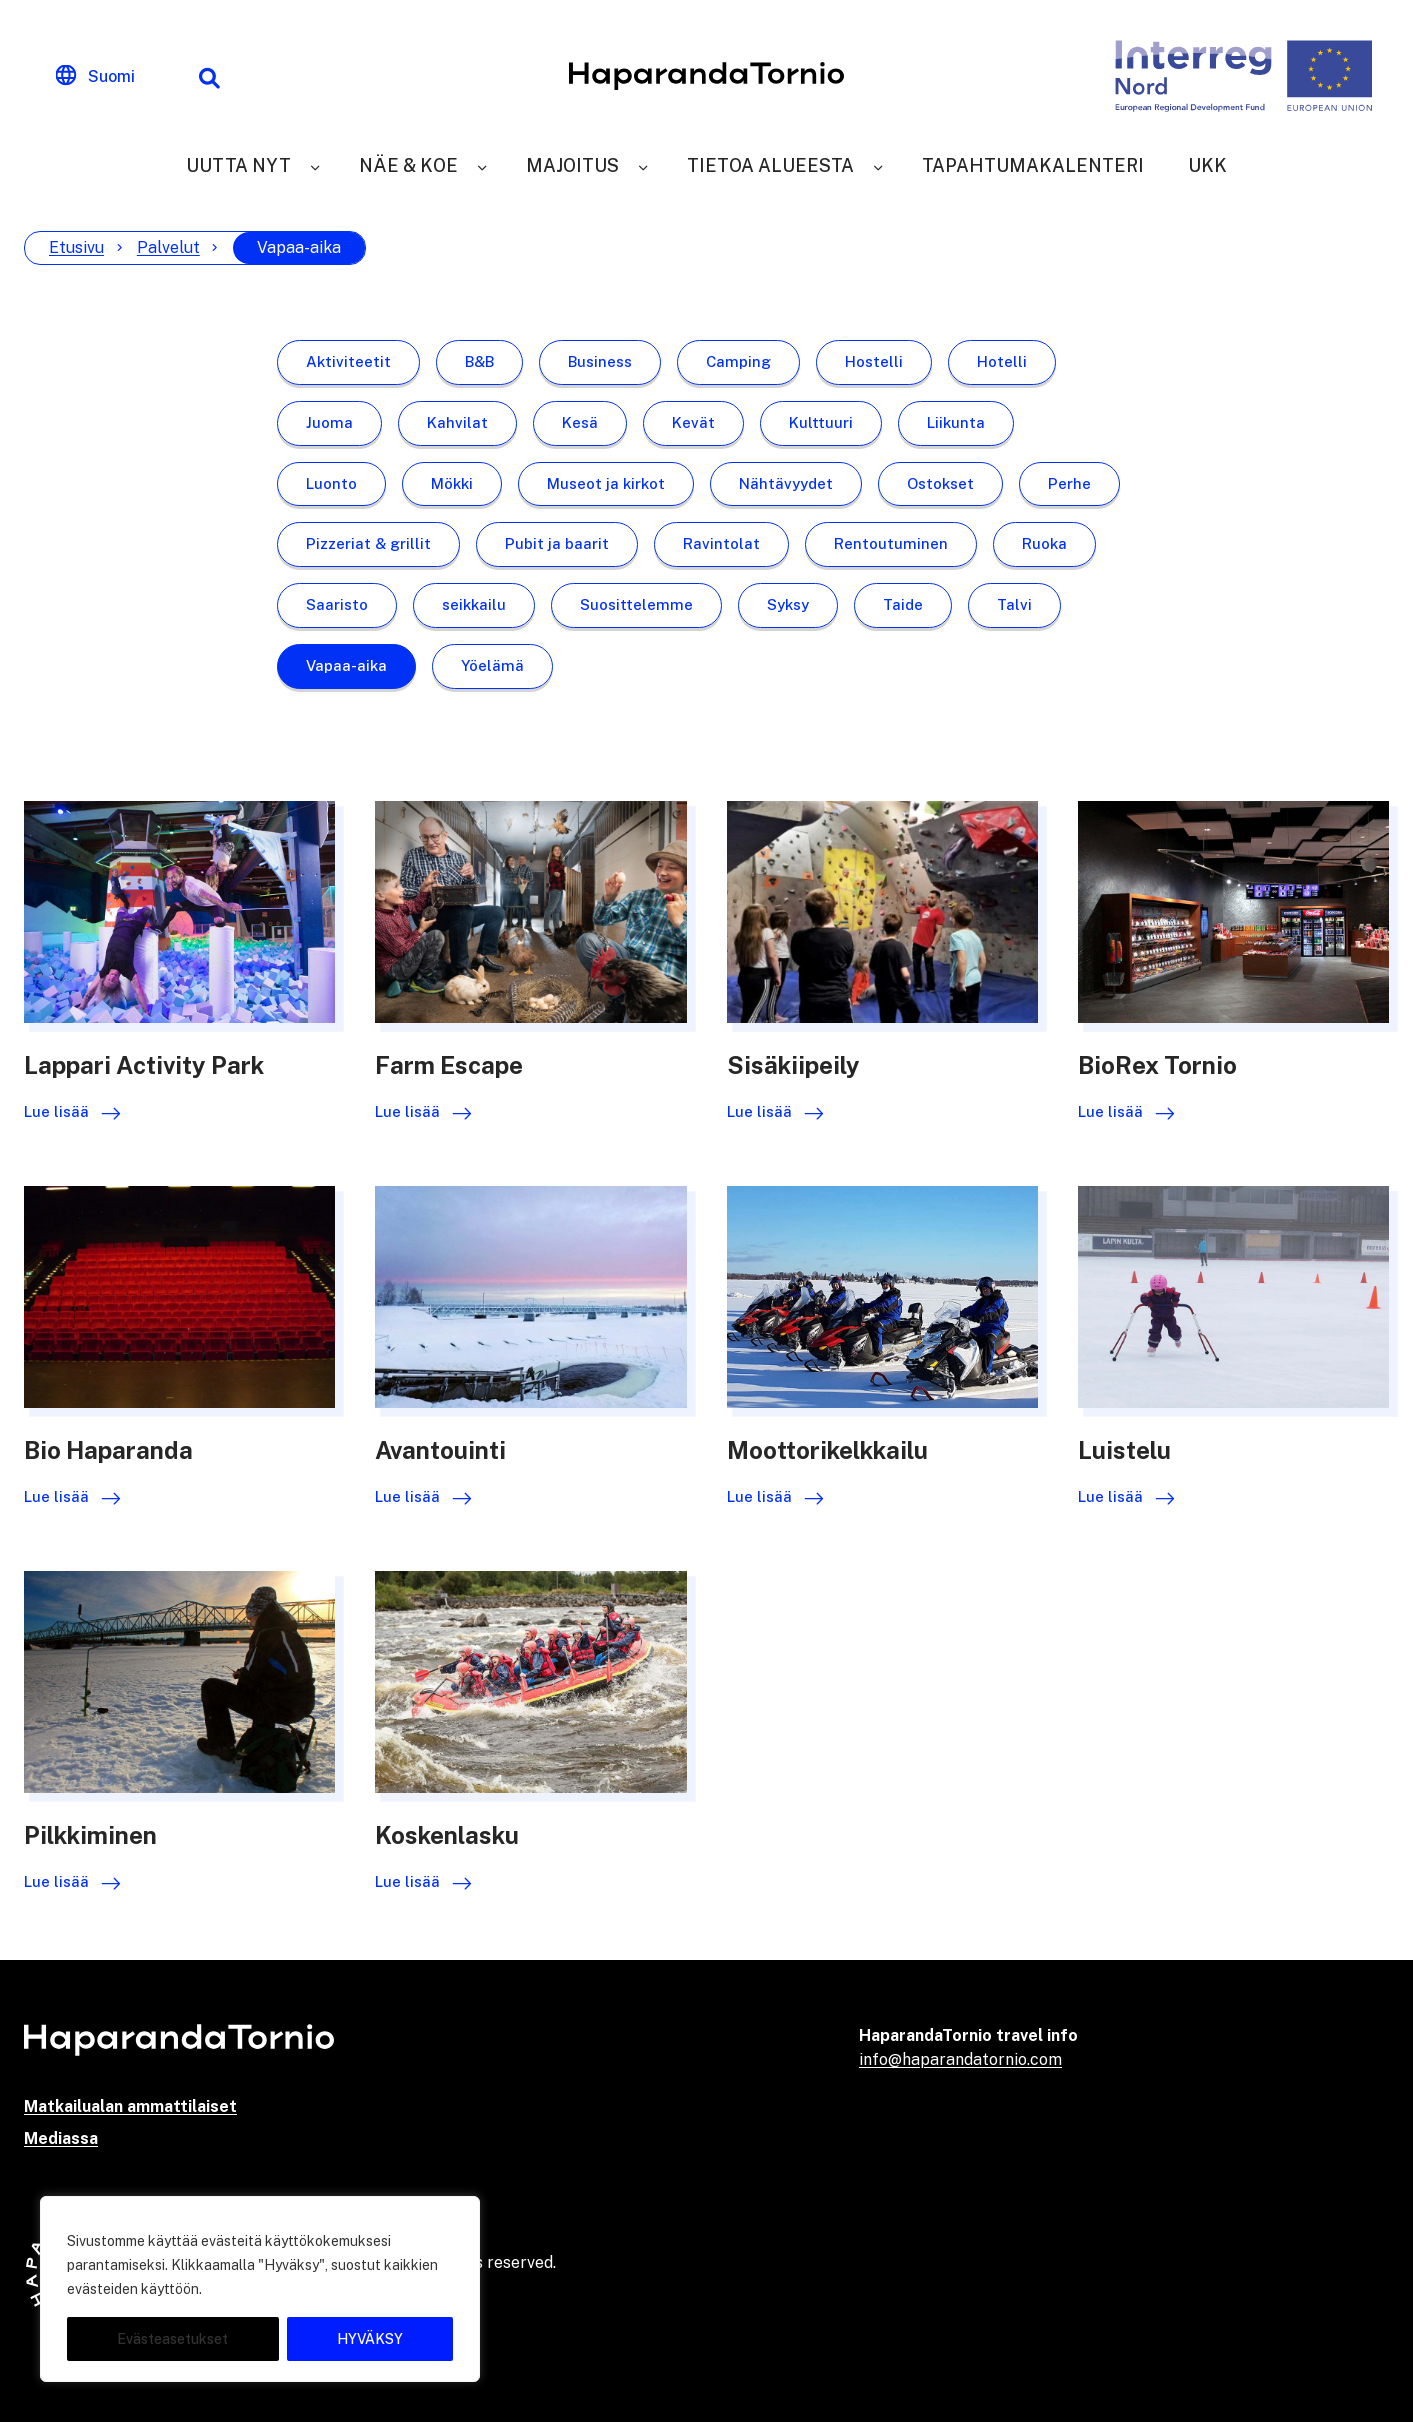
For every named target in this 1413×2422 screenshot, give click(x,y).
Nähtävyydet (786, 483)
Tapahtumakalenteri (1033, 165)
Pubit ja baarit (557, 543)
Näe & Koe (408, 165)
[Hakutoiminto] (209, 76)
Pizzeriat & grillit (368, 543)
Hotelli (1002, 361)
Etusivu (76, 247)
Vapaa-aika (346, 665)
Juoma (329, 422)
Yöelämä (492, 665)
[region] (260, 2289)
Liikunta (956, 422)
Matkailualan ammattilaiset (130, 2106)
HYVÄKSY (370, 2339)
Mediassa (61, 2138)
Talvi (1014, 604)
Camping (738, 361)
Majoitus (572, 165)
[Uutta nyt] (315, 165)
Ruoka (1044, 543)
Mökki (452, 483)
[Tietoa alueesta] (878, 165)
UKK (1207, 165)
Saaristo (337, 604)
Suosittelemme (636, 604)
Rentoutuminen (891, 543)
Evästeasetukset (172, 2339)
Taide (903, 604)
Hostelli (874, 361)
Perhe (1069, 483)
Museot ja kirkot (606, 483)
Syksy (788, 604)
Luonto (331, 483)
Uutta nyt (238, 165)
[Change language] (95, 76)
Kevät (693, 422)
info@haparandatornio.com (960, 2059)
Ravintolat (721, 543)
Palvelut (168, 247)
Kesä (580, 422)
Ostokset (940, 483)
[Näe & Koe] (482, 165)
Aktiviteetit (348, 361)
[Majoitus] (643, 165)
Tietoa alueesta (770, 165)
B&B (479, 361)
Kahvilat (457, 422)
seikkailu (474, 604)
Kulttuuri (821, 422)
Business (600, 361)
